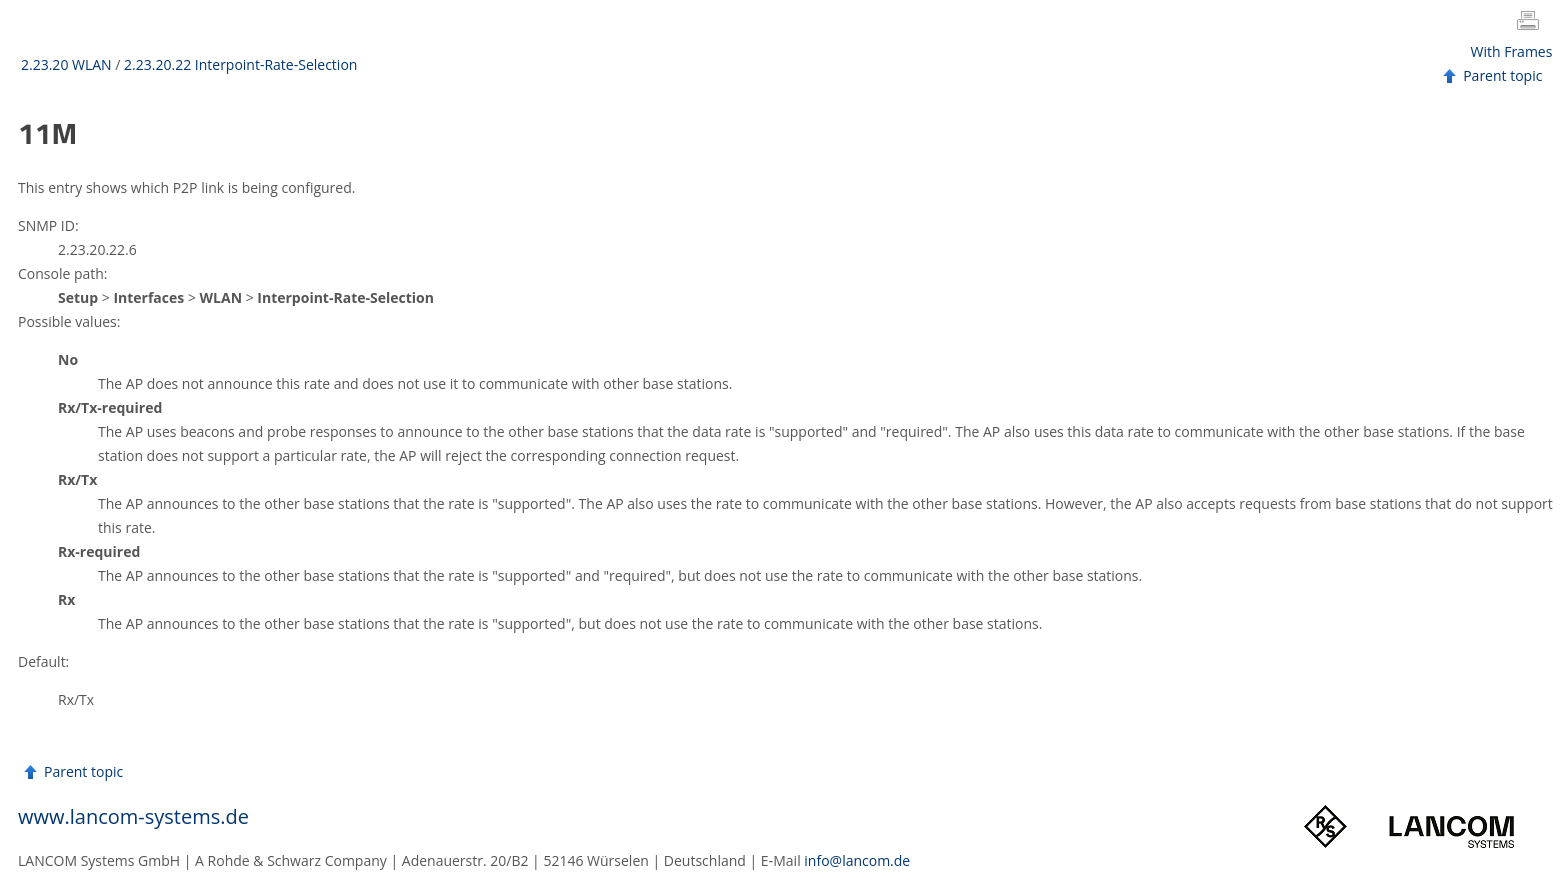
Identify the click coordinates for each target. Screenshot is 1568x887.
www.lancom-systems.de (133, 816)
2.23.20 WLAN (66, 64)
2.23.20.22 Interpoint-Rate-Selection (240, 64)
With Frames (1512, 51)
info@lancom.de (857, 860)
